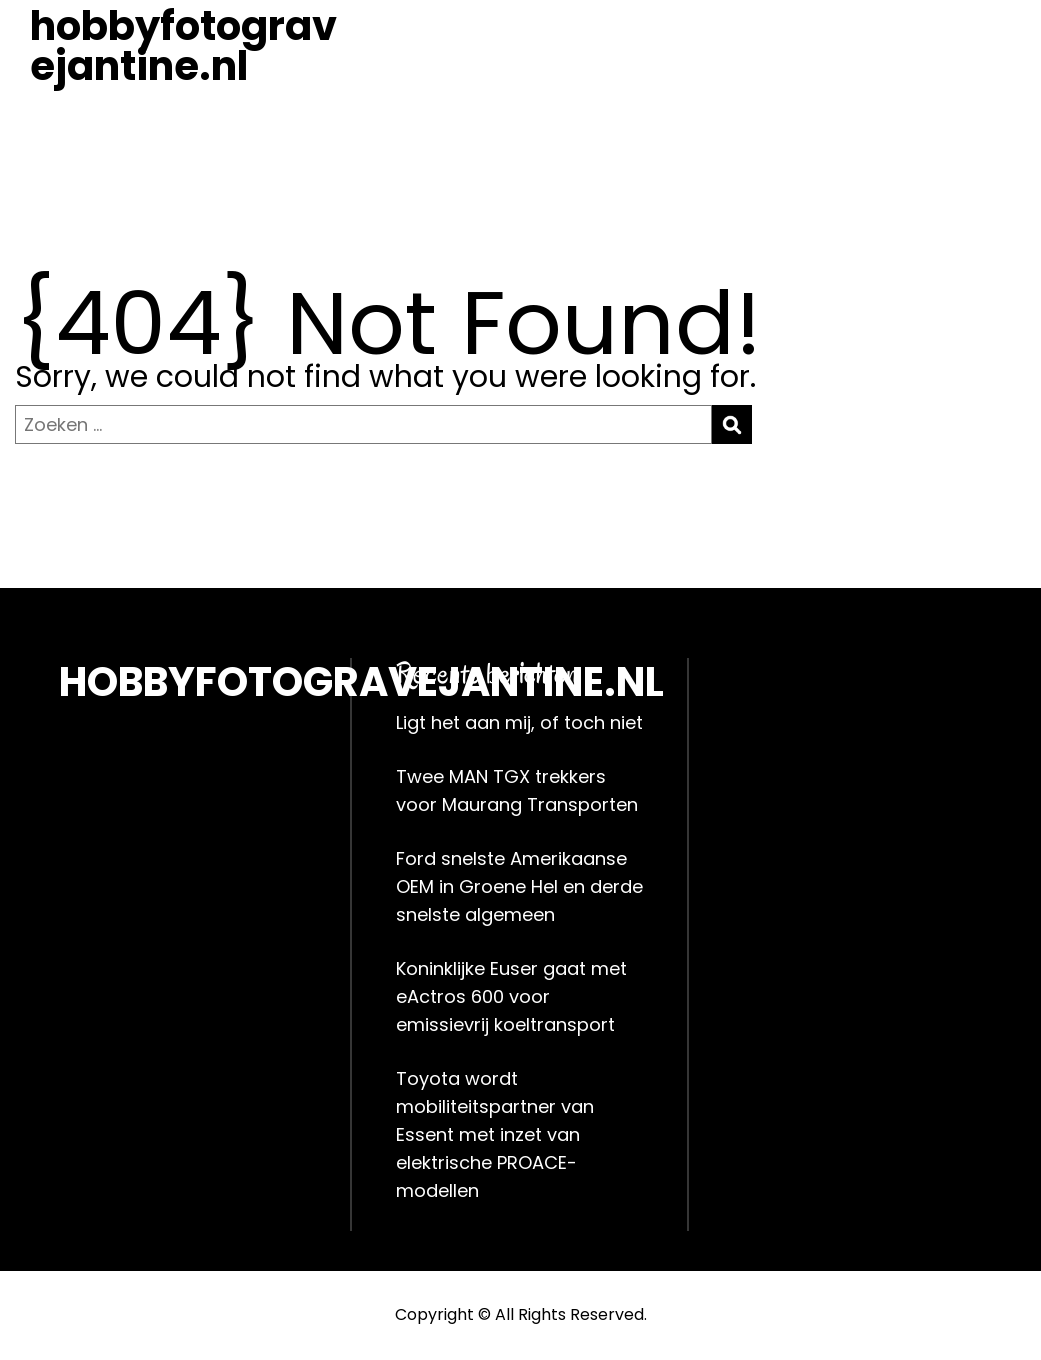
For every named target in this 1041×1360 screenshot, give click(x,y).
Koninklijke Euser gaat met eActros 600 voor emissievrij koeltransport (511, 996)
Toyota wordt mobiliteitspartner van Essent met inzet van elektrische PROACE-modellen (495, 1134)
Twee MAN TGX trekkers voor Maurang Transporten (517, 790)
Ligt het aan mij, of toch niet (519, 722)
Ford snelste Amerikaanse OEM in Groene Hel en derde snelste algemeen (519, 886)
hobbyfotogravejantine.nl (183, 46)
